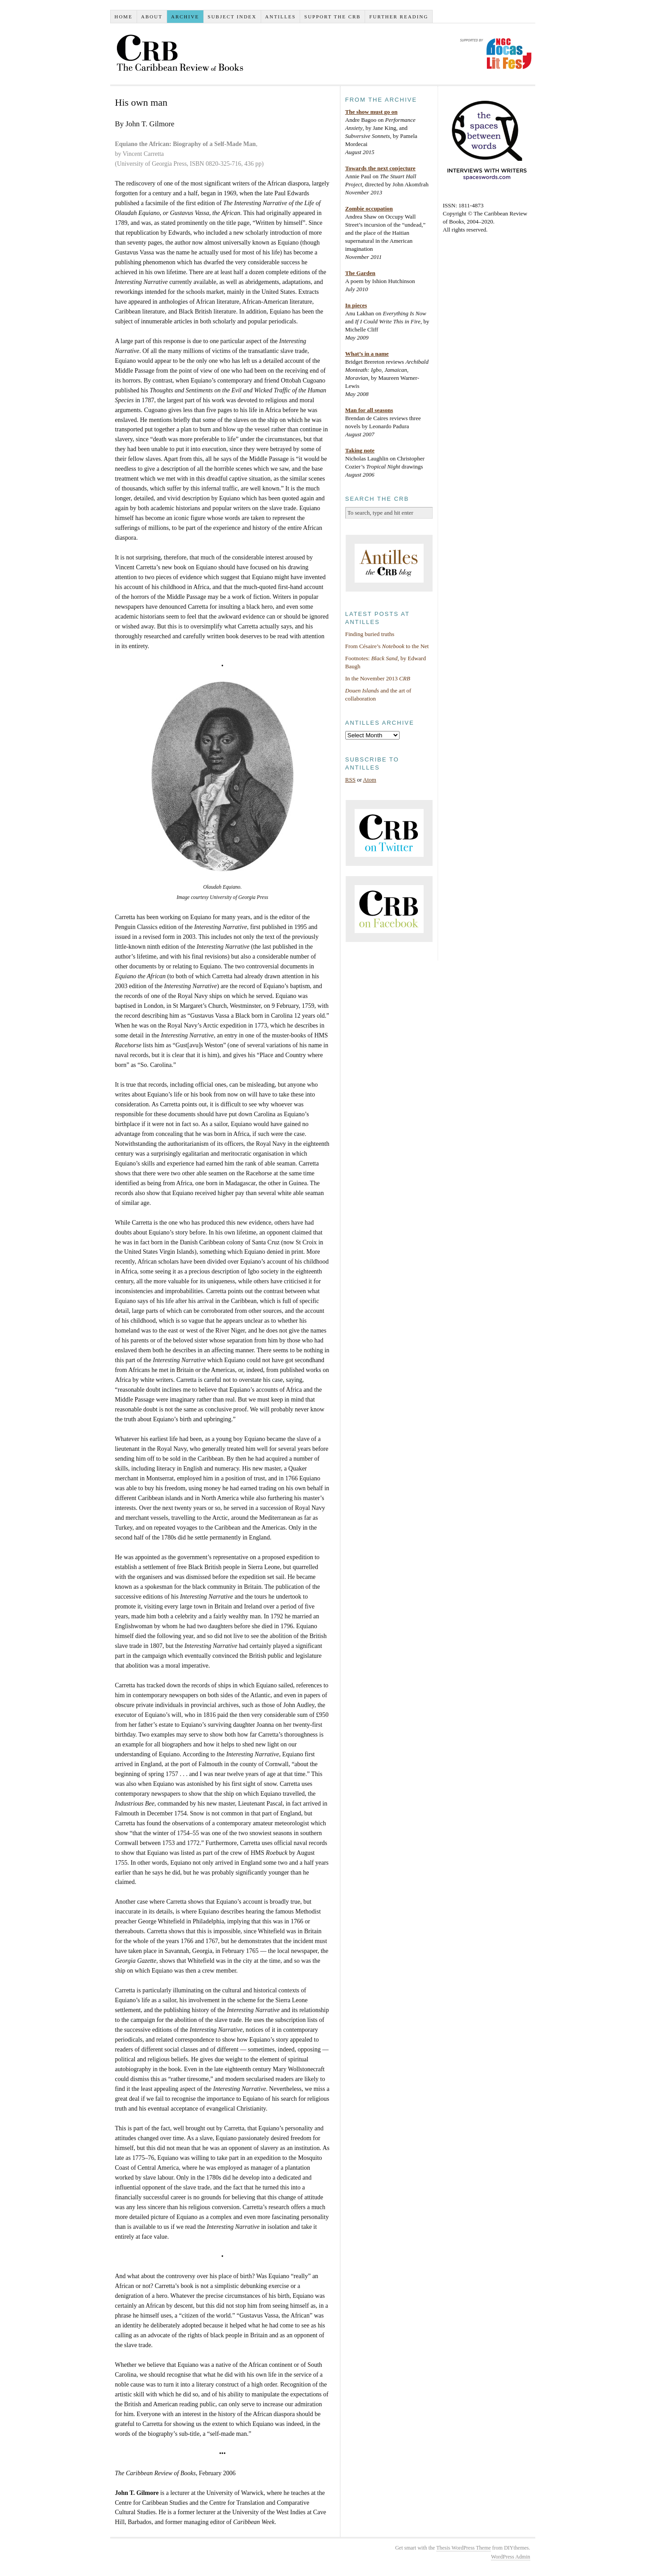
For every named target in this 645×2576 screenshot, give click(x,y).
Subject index (232, 16)
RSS (350, 779)
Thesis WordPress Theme (463, 2548)
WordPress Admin (510, 2557)
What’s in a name (367, 353)
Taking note (360, 450)
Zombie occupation (369, 208)
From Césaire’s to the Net (387, 646)
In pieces (356, 305)
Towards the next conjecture (380, 168)
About (152, 16)
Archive (185, 16)
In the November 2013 (377, 678)
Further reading (398, 16)
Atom (369, 779)
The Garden (360, 273)
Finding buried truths (370, 634)
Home (123, 16)
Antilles (280, 16)
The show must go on (371, 111)
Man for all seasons (369, 410)
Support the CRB (332, 16)
